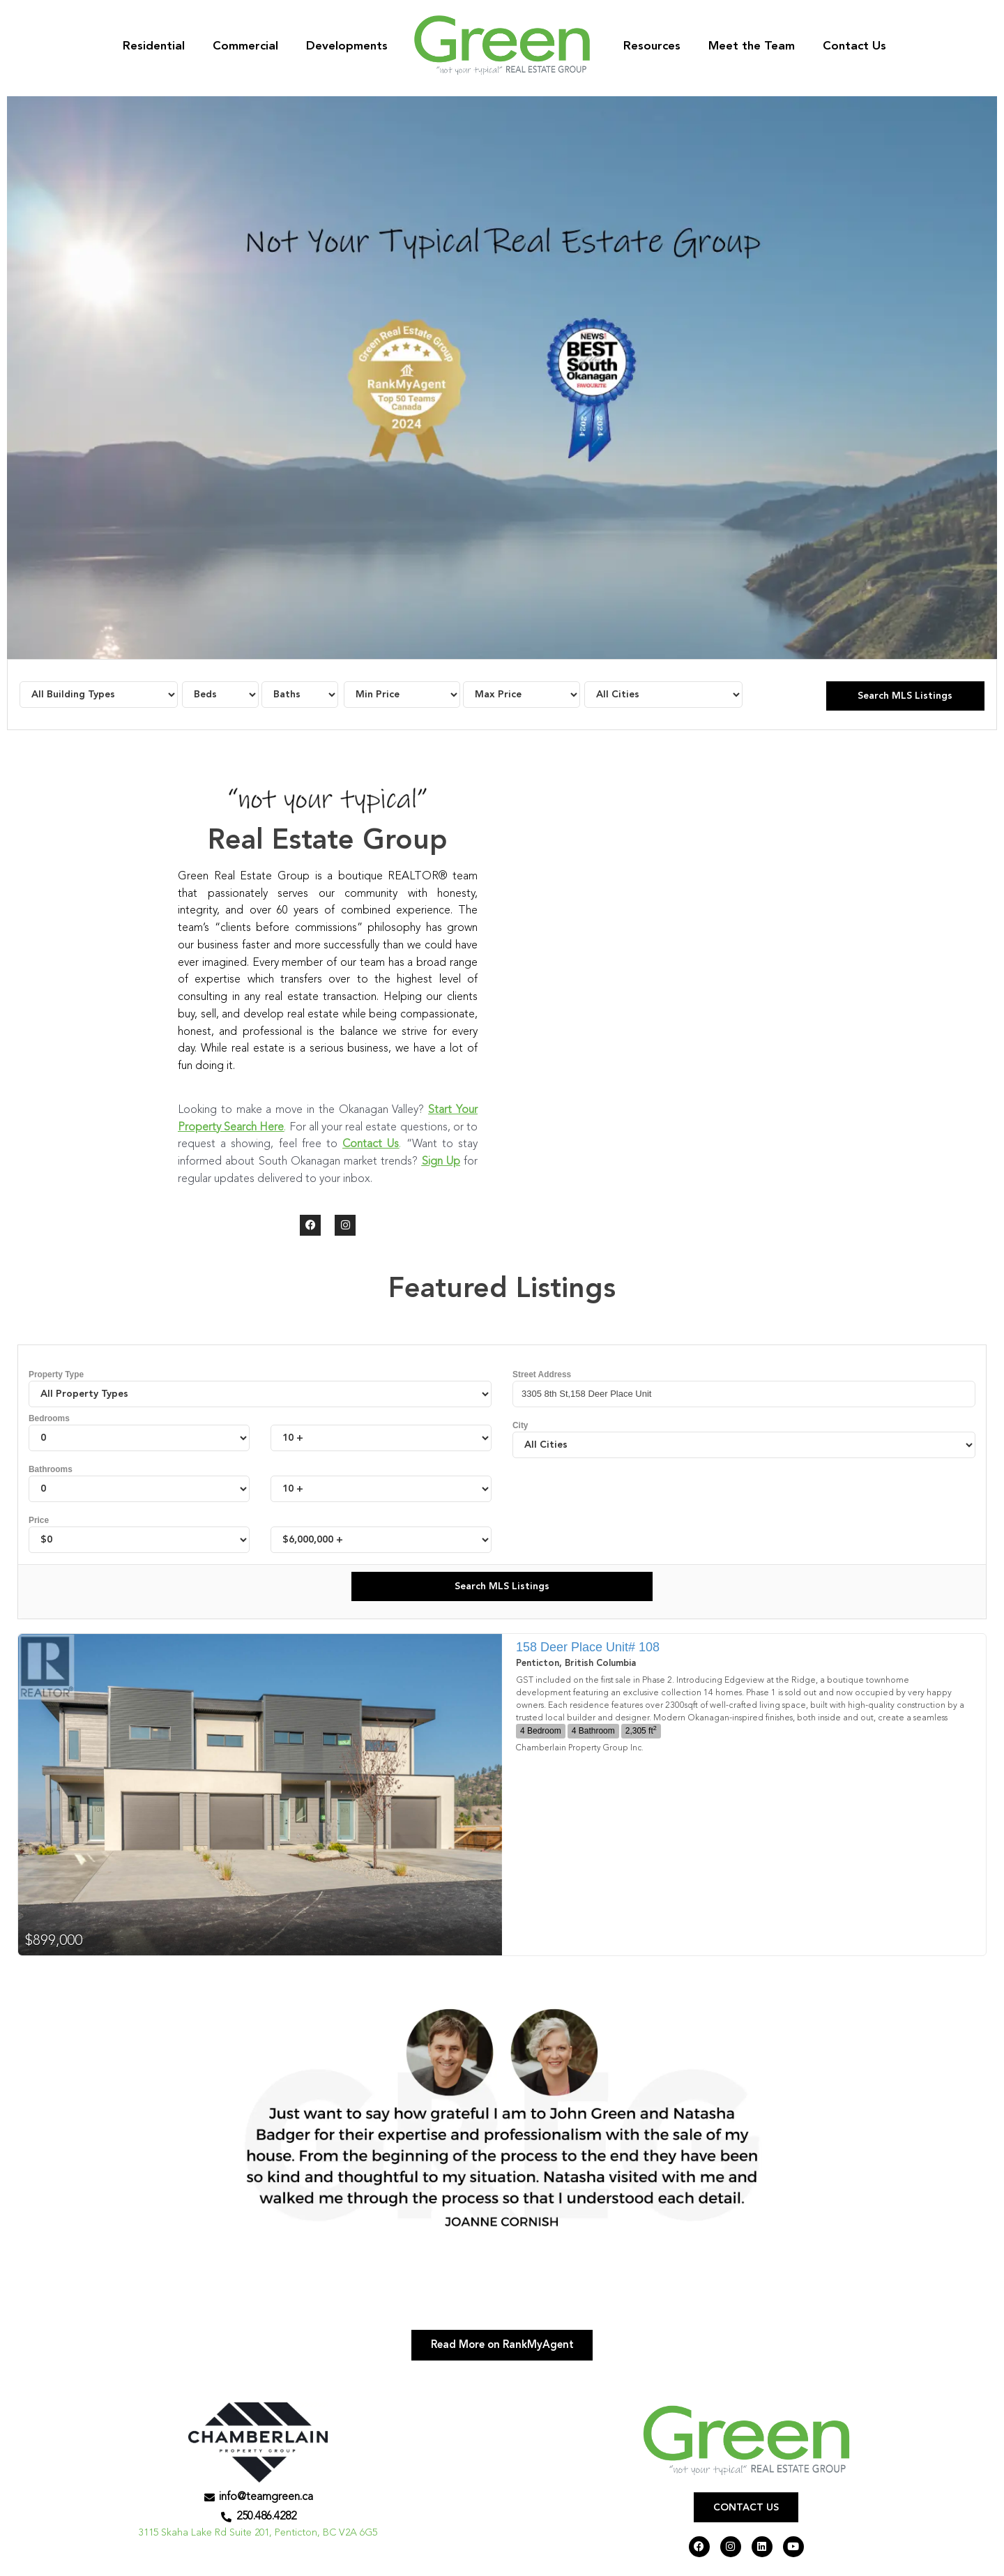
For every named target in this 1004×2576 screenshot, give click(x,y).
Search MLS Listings (905, 696)
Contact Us (854, 46)
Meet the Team (751, 46)
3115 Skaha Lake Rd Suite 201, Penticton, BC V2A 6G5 (258, 2537)
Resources (651, 46)
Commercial (245, 46)
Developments (347, 46)
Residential (154, 46)
